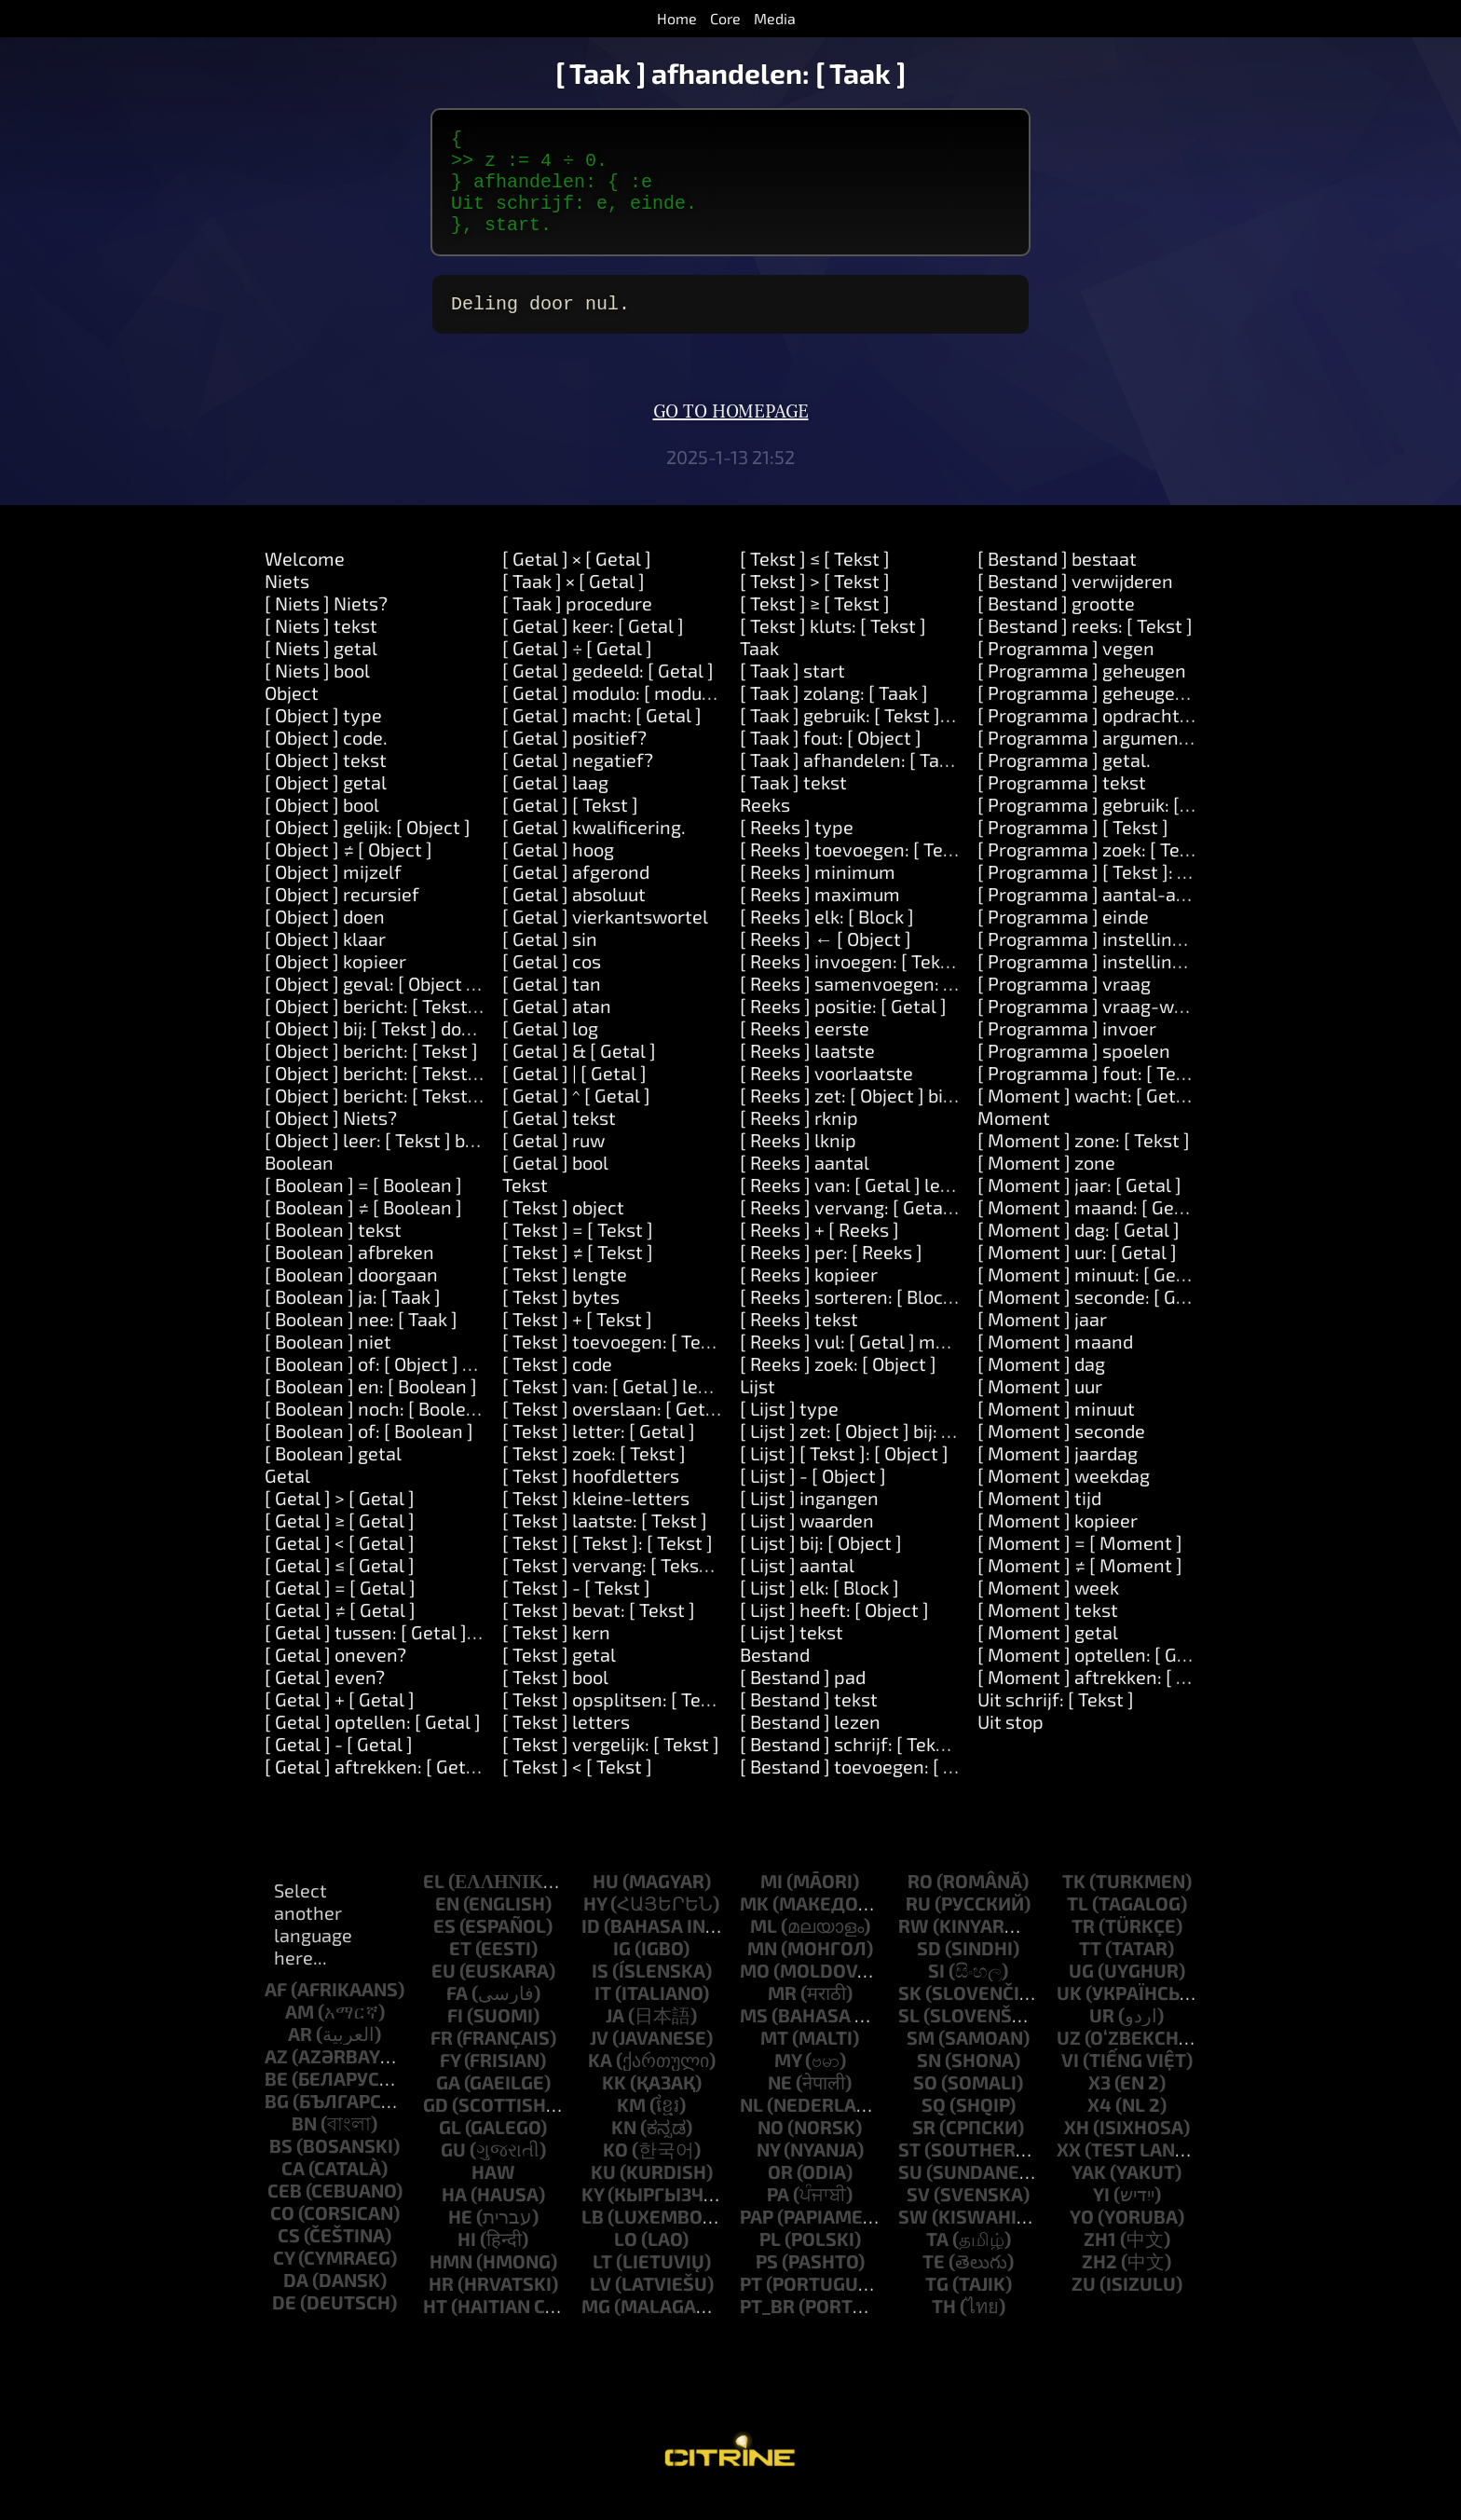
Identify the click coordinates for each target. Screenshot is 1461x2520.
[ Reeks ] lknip (798, 1162)
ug (1081, 1992)
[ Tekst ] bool (555, 1699)
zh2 (1099, 2283)
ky (592, 2216)
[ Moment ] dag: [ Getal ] (1078, 1251)
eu (443, 1992)
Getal (287, 1497)
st (909, 2171)
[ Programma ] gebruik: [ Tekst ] (1108, 826)
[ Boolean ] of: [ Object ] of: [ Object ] (414, 1386)
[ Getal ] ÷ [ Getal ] (577, 670)
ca (293, 2190)
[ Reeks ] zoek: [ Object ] (838, 1386)
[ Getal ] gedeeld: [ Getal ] (608, 692)
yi (1101, 2216)
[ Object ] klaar (325, 961)
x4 (1099, 2127)
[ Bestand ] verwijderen (1075, 603)
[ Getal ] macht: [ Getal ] (602, 737)
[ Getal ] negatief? (577, 782)
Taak (759, 670)
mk (754, 1925)
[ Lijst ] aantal (797, 1587)
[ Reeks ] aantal (804, 1184)
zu (1084, 2305)
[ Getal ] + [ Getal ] (340, 1721)
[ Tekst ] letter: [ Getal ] (598, 1453)
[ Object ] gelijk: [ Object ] (368, 849)
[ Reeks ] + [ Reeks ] (819, 1251)
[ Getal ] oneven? (335, 1676)
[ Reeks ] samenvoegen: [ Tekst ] (874, 1005)
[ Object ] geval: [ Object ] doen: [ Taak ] (425, 1005)
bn (304, 2145)
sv (918, 2216)
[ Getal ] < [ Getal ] (340, 1565)
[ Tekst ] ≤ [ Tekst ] (815, 580)
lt (602, 2283)
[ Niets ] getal (321, 670)
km (631, 2127)
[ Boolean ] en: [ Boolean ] (371, 1408)
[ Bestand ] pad (803, 1699)
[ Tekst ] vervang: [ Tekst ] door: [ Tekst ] (667, 1587)
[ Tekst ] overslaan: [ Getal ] (616, 1430)
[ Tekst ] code (557, 1386)
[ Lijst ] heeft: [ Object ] (834, 1632)
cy (283, 2279)
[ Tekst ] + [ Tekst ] (577, 1341)
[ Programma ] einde (1063, 938)
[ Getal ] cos (551, 983)
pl (770, 2261)
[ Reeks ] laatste (807, 1072)
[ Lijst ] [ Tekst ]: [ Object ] (844, 1475)
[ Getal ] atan (556, 1028)
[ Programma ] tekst (1061, 804)
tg (937, 2305)
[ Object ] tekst (326, 782)
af (276, 2011)
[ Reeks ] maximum (820, 916)
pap (756, 2238)
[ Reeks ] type (796, 849)
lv (600, 2305)
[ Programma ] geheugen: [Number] (1126, 715)
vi (1070, 2082)
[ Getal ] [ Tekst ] (570, 826)
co (282, 2235)
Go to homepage (731, 434)
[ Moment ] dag (1041, 1386)
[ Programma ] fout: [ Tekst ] (1094, 1095)
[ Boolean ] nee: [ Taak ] (361, 1341)
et (460, 1970)
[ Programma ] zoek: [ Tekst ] (1096, 871)
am (299, 2033)
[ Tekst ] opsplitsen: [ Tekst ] (619, 1721)
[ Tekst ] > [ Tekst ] (815, 603)
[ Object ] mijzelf (333, 894)
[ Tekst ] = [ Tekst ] (577, 1251)
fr (441, 2059)
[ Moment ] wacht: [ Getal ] (1089, 1117)
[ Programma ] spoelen (1073, 1072)
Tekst (525, 1207)
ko (615, 2171)
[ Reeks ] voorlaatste (826, 1095)
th (944, 2328)
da (295, 2302)
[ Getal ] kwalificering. (594, 849)
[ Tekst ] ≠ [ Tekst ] (577, 1274)
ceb (284, 2212)
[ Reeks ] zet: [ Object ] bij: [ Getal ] (881, 1117)
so (925, 2104)
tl (1077, 1925)
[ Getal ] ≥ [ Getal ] (340, 1542)
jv (599, 2059)
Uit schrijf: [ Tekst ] (1055, 1721)
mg (595, 2328)
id (590, 1948)
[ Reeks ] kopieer (809, 1296)
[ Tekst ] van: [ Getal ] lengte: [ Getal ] (657, 1408)
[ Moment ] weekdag (1063, 1497)
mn (762, 1970)
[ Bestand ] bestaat (1057, 580)
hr (441, 2305)
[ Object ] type (323, 737)
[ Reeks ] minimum (817, 894)
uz (1069, 2059)
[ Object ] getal (326, 804)
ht (435, 2328)
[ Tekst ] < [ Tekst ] (577, 1788)
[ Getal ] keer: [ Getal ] (593, 648)
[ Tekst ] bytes (561, 1319)
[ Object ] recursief (342, 916)
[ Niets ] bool (317, 692)
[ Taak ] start (792, 692)
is (600, 1992)
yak (1089, 2194)
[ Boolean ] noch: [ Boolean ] (381, 1430)
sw (913, 2238)
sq (934, 2127)
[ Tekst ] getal (559, 1676)
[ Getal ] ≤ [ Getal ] (340, 1587)
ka (600, 2082)
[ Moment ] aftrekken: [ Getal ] (1104, 1699)
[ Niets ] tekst (321, 648)
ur (1101, 2037)
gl (450, 2149)
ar (300, 2056)
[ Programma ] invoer (1066, 1050)
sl (909, 2037)
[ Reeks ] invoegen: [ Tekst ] (853, 983)
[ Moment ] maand (1055, 1363)
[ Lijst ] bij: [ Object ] (821, 1565)
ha (454, 2216)
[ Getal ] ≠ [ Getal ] (340, 1632)
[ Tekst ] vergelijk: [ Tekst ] (610, 1766)
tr (1083, 1948)
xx (1069, 2171)
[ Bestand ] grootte (1056, 625)
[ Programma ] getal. (1064, 782)
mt (774, 2059)
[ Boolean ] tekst (333, 1251)
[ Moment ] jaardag (1057, 1475)
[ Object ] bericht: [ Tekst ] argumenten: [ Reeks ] (465, 1028)
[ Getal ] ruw (553, 1162)
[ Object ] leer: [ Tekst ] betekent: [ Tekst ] (435, 1162)
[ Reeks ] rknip (799, 1140)
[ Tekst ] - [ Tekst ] (576, 1609)
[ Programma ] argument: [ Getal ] (1119, 759)
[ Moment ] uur (1039, 1408)
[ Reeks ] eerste (804, 1050)
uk (1069, 2015)
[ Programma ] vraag (1064, 1005)
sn (929, 2082)
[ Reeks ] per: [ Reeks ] (831, 1274)
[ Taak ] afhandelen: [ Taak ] (854, 782)
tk (1074, 1903)
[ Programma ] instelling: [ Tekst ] (1117, 961)
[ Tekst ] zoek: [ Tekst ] (594, 1475)
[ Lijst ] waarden (807, 1542)
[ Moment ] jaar (1042, 1341)
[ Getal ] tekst (559, 1140)
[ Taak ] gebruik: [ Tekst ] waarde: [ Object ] (915, 737)
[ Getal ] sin (549, 961)
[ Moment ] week (1048, 1609)
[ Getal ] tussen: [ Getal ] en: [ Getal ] (416, 1654)
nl (751, 2127)
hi (466, 2261)
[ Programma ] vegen (1065, 670)
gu (453, 2171)
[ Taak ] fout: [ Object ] (831, 759)
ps (767, 2283)
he (460, 2238)
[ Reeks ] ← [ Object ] (825, 961)
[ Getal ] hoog (558, 871)
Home (677, 18)
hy (595, 1925)
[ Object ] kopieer (335, 983)
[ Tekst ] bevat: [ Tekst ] (598, 1632)
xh (1076, 2149)
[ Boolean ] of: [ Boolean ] (369, 1453)
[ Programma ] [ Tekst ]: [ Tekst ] (1110, 894)
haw (493, 2194)
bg (277, 2123)
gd (435, 2127)
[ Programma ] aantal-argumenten (1124, 916)
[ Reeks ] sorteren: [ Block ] (851, 1319)
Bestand (775, 1676)
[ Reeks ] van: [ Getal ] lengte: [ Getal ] (897, 1207)
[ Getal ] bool (555, 1184)
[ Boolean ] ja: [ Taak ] (353, 1319)
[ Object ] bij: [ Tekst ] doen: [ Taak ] (408, 1050)
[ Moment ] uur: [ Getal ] (1077, 1274)
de (284, 2324)
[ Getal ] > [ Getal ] (340, 1520)
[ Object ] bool (322, 826)
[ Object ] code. (326, 759)
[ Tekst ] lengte (564, 1296)
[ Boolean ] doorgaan (351, 1296)
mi (771, 1903)
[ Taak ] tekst (793, 804)
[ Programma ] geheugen (1081, 692)
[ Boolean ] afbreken (349, 1274)
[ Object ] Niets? (331, 1140)
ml (763, 1948)
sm (921, 2059)
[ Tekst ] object (563, 1229)
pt (751, 2305)
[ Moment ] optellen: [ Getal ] (1099, 1676)
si (936, 1992)
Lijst (757, 1408)
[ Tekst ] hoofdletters (590, 1497)
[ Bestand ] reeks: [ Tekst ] (1085, 648)
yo (1082, 2238)
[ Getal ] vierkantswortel (605, 938)
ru (918, 1925)
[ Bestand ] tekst (809, 1721)
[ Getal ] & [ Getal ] (579, 1072)
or (780, 2194)
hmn (451, 2283)
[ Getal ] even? (325, 1699)
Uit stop (1010, 1743)
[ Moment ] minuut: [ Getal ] (1093, 1296)
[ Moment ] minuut (1056, 1430)
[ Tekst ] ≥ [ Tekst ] (815, 625)
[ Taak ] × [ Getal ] (573, 603)
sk (910, 2015)
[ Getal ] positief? (574, 759)
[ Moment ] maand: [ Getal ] (1092, 1229)
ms (754, 2037)
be (276, 2100)
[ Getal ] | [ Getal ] (574, 1095)
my (787, 2082)
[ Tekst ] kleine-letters (596, 1520)
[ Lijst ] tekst (791, 1654)
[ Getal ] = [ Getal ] (340, 1609)
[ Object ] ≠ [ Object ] (348, 871)
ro (920, 1903)
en (447, 1925)
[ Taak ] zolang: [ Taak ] (834, 715)
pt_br (767, 2328)
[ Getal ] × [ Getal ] (576, 580)
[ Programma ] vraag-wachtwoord (1121, 1028)
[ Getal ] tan (551, 1005)
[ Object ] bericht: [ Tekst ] (371, 1072)
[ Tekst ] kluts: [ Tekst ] (833, 648)
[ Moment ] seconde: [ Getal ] (1098, 1319)
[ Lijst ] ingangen (809, 1520)
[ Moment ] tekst (1047, 1632)
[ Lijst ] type (789, 1430)
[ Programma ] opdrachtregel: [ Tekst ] (1137, 737)
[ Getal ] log (550, 1050)
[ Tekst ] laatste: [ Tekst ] (604, 1542)
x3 (1099, 2104)
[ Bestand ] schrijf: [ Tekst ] (851, 1766)
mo (755, 1992)
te (933, 2283)
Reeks (765, 826)
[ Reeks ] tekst (799, 1341)
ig (622, 1970)
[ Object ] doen (325, 938)
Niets (287, 603)
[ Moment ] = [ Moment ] (1079, 1565)
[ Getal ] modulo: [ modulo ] (615, 715)
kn (623, 2149)
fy (450, 2082)
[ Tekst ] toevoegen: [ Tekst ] (619, 1363)
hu (606, 1903)
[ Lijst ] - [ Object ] (813, 1497)
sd (929, 1970)
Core (725, 18)
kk (614, 2104)
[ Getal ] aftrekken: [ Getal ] (378, 1788)
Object (292, 715)
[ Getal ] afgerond (575, 894)
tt (1090, 1970)
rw (913, 1948)
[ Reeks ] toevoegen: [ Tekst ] (859, 871)
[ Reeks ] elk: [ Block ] (827, 938)
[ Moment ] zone (1046, 1184)
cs (289, 2257)
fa (457, 2015)
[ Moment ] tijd (1039, 1520)
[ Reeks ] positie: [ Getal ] (843, 1028)
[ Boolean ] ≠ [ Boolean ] (363, 1229)
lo (625, 2261)
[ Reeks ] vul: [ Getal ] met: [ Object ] (888, 1363)
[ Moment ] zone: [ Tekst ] (1083, 1162)
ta (937, 2261)
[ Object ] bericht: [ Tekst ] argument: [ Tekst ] (452, 1095)
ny (768, 2171)
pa (778, 2216)
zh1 (1100, 2261)
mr (782, 2015)
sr (923, 2149)
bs (281, 2168)
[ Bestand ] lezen (810, 1743)
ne (780, 2104)
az (276, 2078)
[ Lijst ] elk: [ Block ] (819, 1609)
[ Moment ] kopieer (1057, 1542)
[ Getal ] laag (555, 804)
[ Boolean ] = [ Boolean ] (363, 1207)
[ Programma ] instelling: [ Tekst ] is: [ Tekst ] (1163, 983)
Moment (1013, 1140)
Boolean (299, 1184)
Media (775, 18)
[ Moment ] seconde (1061, 1453)
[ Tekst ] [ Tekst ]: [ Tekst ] (607, 1565)
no (771, 2149)
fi (455, 2037)
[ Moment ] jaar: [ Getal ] (1079, 1207)
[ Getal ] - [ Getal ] (339, 1766)
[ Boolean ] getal (333, 1475)
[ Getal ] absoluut (574, 916)
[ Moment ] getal (1047, 1654)
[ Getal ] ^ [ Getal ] (576, 1117)
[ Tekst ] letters (566, 1743)
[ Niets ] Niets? (326, 625)
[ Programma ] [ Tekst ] (1072, 849)
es (444, 1948)
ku (603, 2194)
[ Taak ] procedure (577, 625)
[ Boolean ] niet (328, 1363)
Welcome (305, 580)
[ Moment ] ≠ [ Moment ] (1079, 1587)
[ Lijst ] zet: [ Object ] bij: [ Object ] (878, 1453)
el (433, 1903)
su (910, 2194)
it (602, 2015)
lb (592, 2238)
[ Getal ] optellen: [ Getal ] (373, 1743)
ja (615, 2037)
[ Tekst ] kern (556, 1654)
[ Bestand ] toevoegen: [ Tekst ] (869, 1788)
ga (448, 2104)
